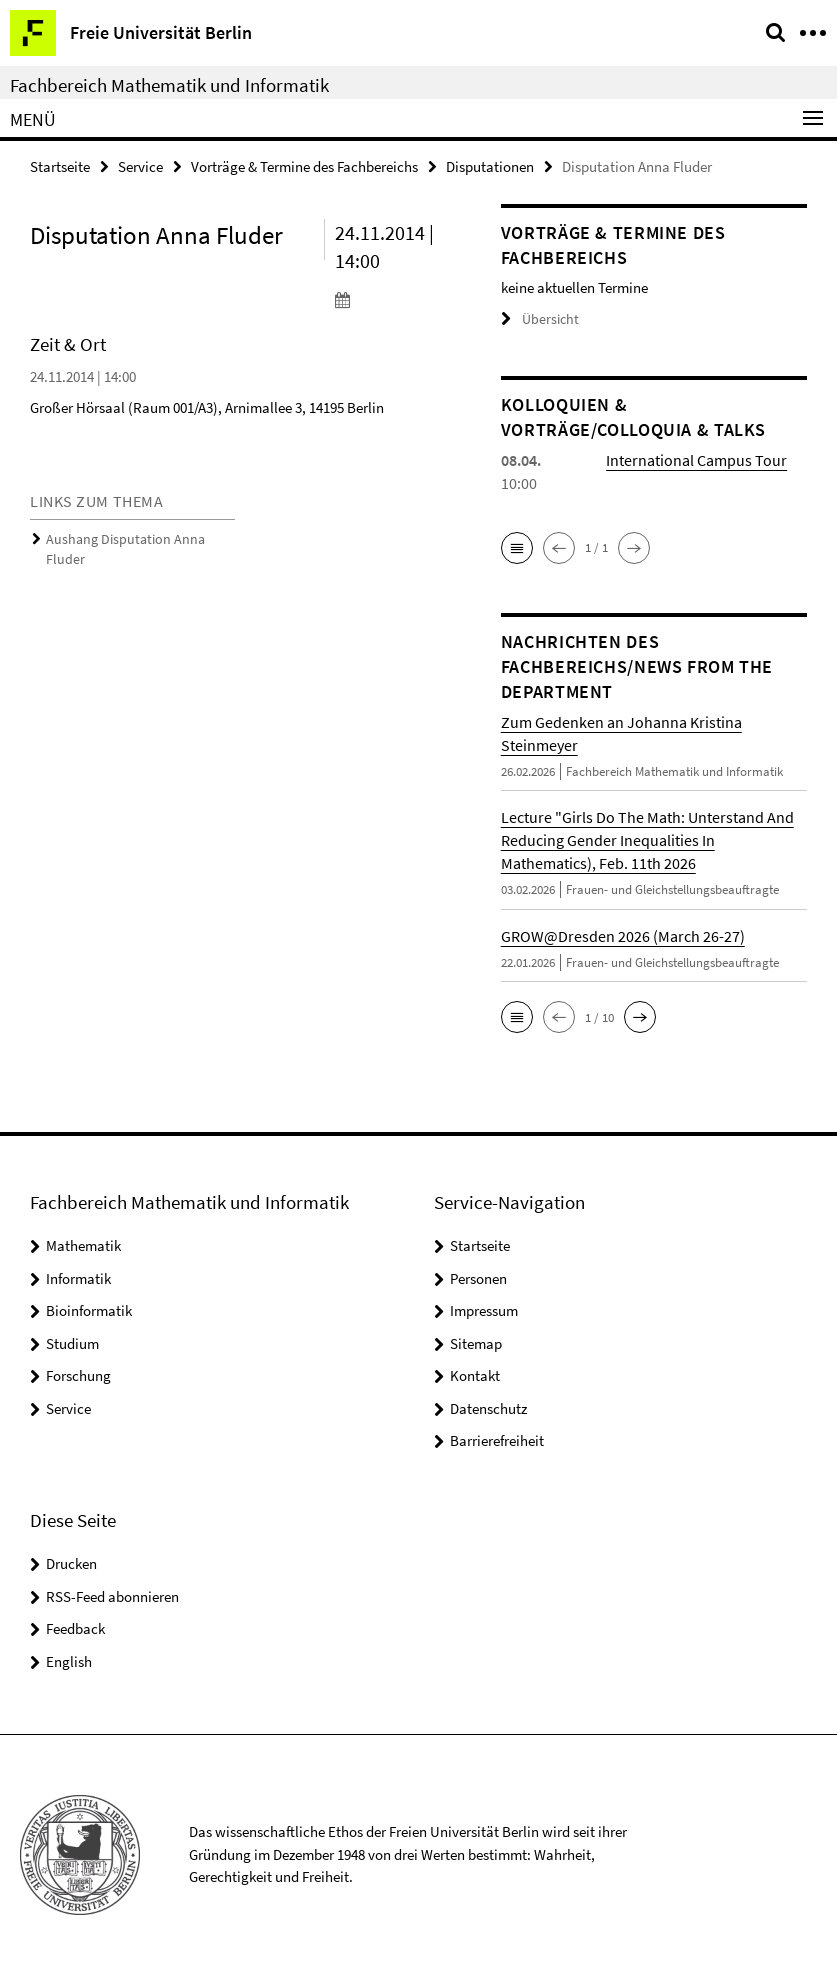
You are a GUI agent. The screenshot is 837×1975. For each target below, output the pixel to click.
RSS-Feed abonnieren (112, 1595)
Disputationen (490, 166)
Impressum (484, 1310)
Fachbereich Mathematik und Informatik (169, 85)
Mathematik (83, 1245)
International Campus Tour (696, 460)
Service (140, 166)
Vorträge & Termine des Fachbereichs (304, 166)
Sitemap (476, 1343)
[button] (517, 548)
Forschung (78, 1375)
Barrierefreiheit (497, 1440)
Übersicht (537, 319)
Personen (478, 1278)
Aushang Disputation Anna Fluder (136, 539)
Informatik (78, 1278)
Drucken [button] (71, 1563)
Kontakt (475, 1375)
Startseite (60, 166)
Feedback (75, 1628)
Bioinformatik (89, 1310)
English (69, 1660)
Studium (72, 1343)
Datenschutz (488, 1408)
